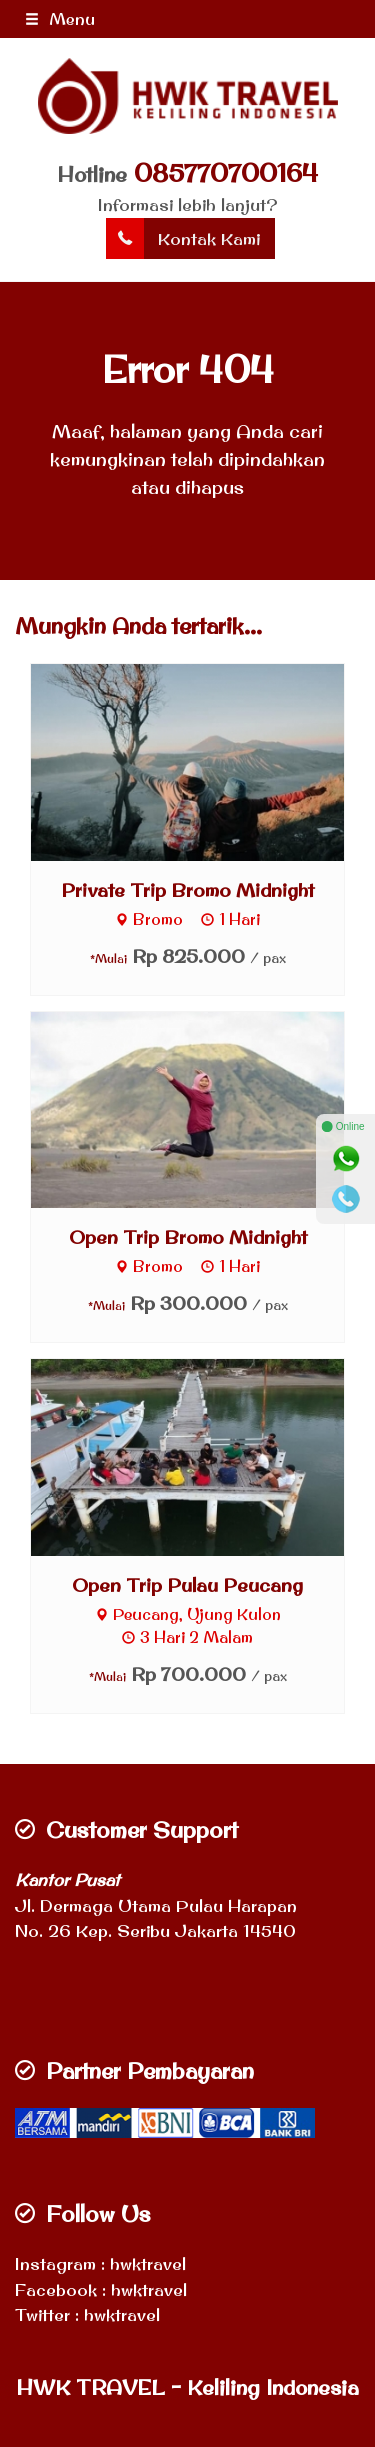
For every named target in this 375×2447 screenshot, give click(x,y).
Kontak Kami (183, 239)
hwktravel (148, 2263)
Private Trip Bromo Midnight (187, 890)
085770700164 (226, 173)
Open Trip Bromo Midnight (188, 1237)
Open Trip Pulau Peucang (187, 1585)
